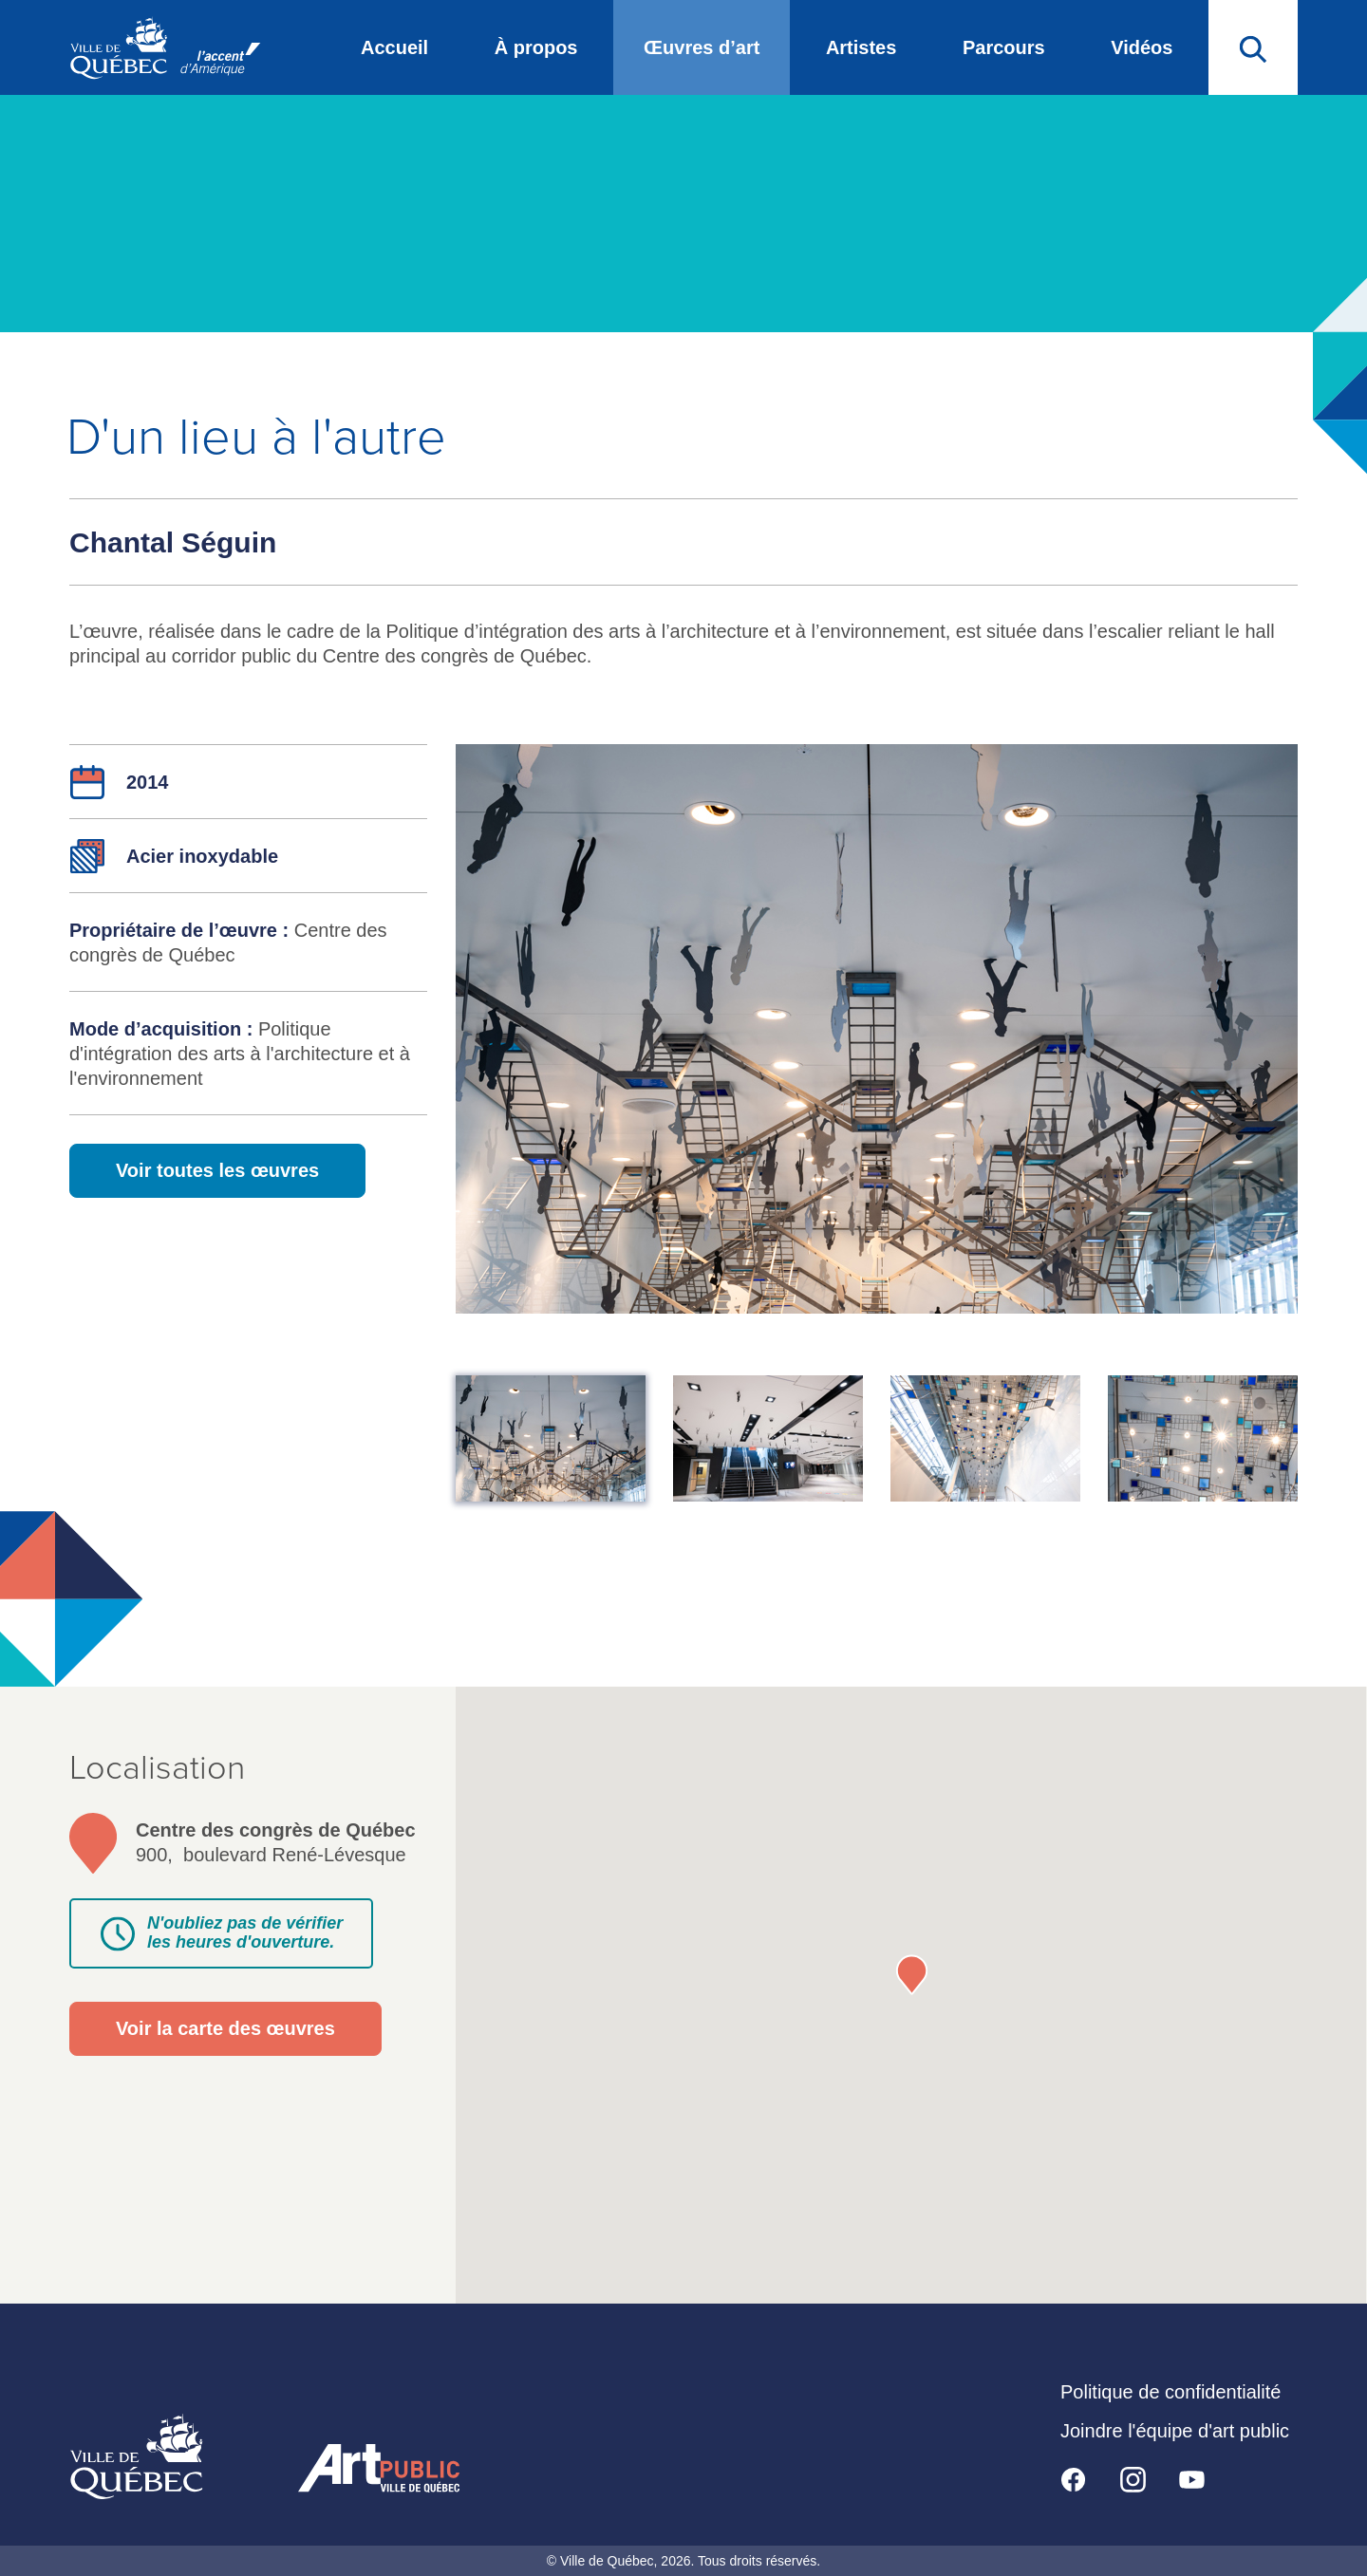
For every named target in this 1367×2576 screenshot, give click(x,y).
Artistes (861, 47)
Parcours (1004, 47)
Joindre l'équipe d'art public (1174, 2430)
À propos (536, 47)
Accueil (394, 47)
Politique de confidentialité (1170, 2391)
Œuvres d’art (701, 47)
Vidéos (1141, 47)
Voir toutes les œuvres (217, 1170)
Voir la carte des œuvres (225, 2028)
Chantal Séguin (172, 542)
